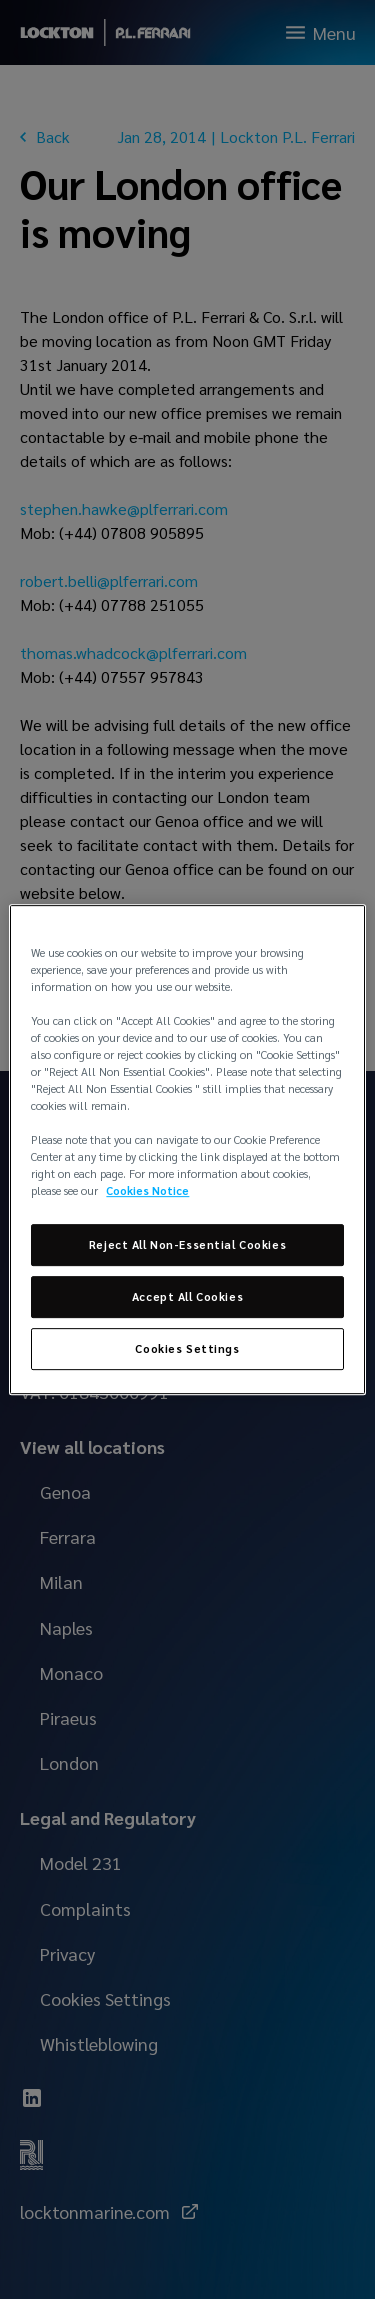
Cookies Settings (187, 1348)
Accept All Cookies (187, 1297)
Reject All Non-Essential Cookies (187, 1245)
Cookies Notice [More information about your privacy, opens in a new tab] (147, 1191)
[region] (187, 1150)
